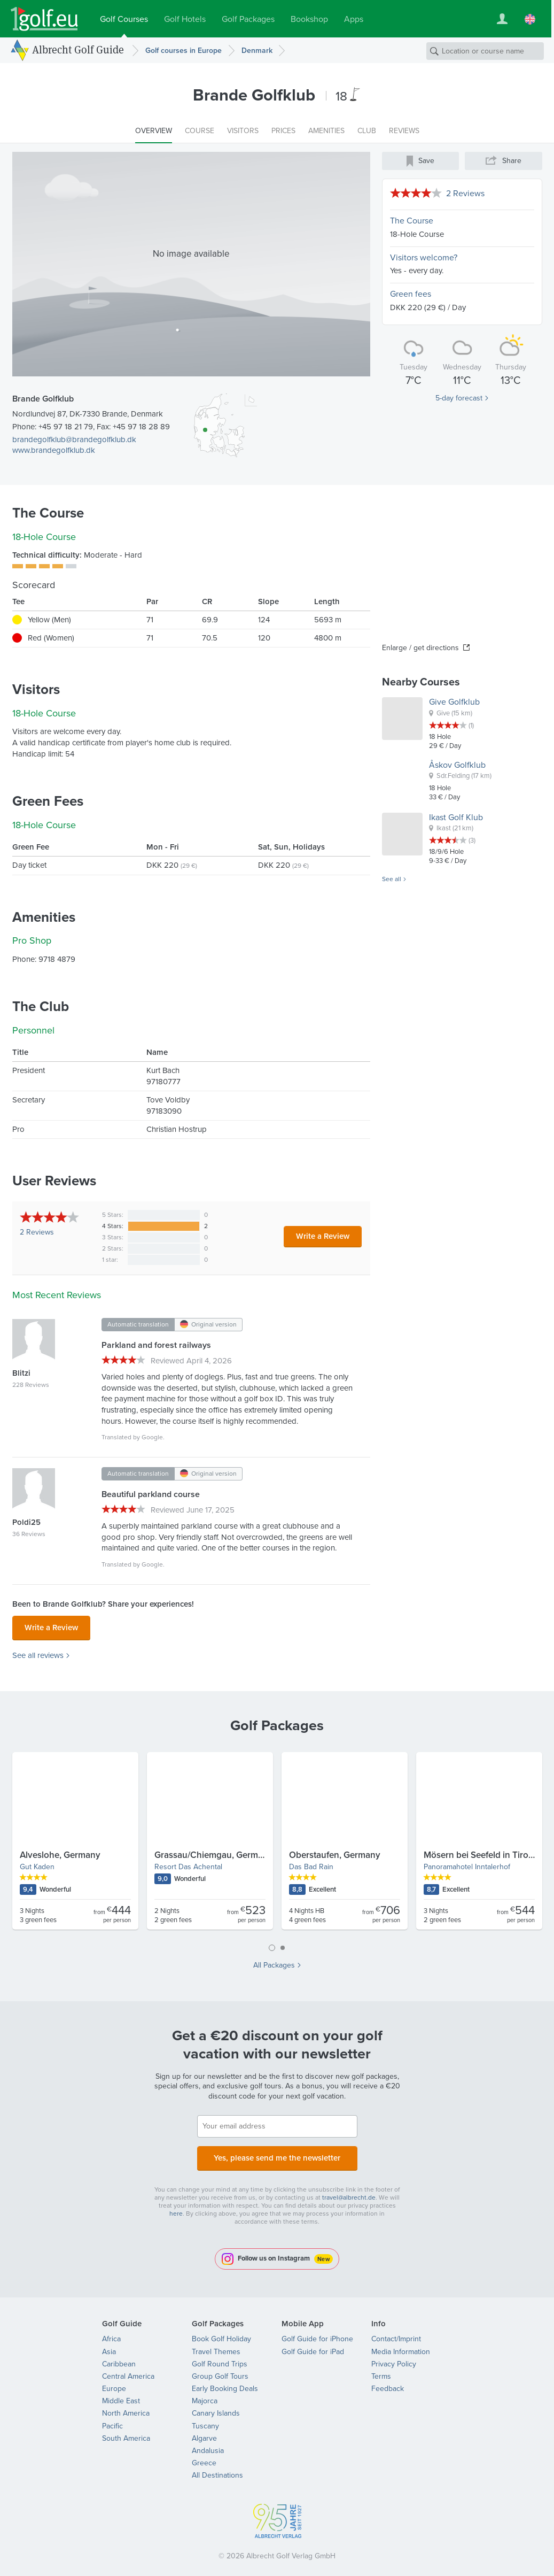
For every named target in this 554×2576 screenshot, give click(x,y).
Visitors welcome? (423, 257)
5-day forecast (458, 398)
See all (391, 879)
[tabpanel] (277, 1842)
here (176, 2207)
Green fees (410, 294)
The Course (411, 220)
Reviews (37, 1232)
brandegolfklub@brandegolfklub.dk (74, 439)
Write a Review (322, 1236)
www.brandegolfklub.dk (53, 450)
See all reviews (38, 1652)
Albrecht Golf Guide (78, 50)
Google (152, 1437)
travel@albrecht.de (349, 2191)
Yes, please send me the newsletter (277, 2152)
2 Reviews (465, 193)
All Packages (274, 1962)
